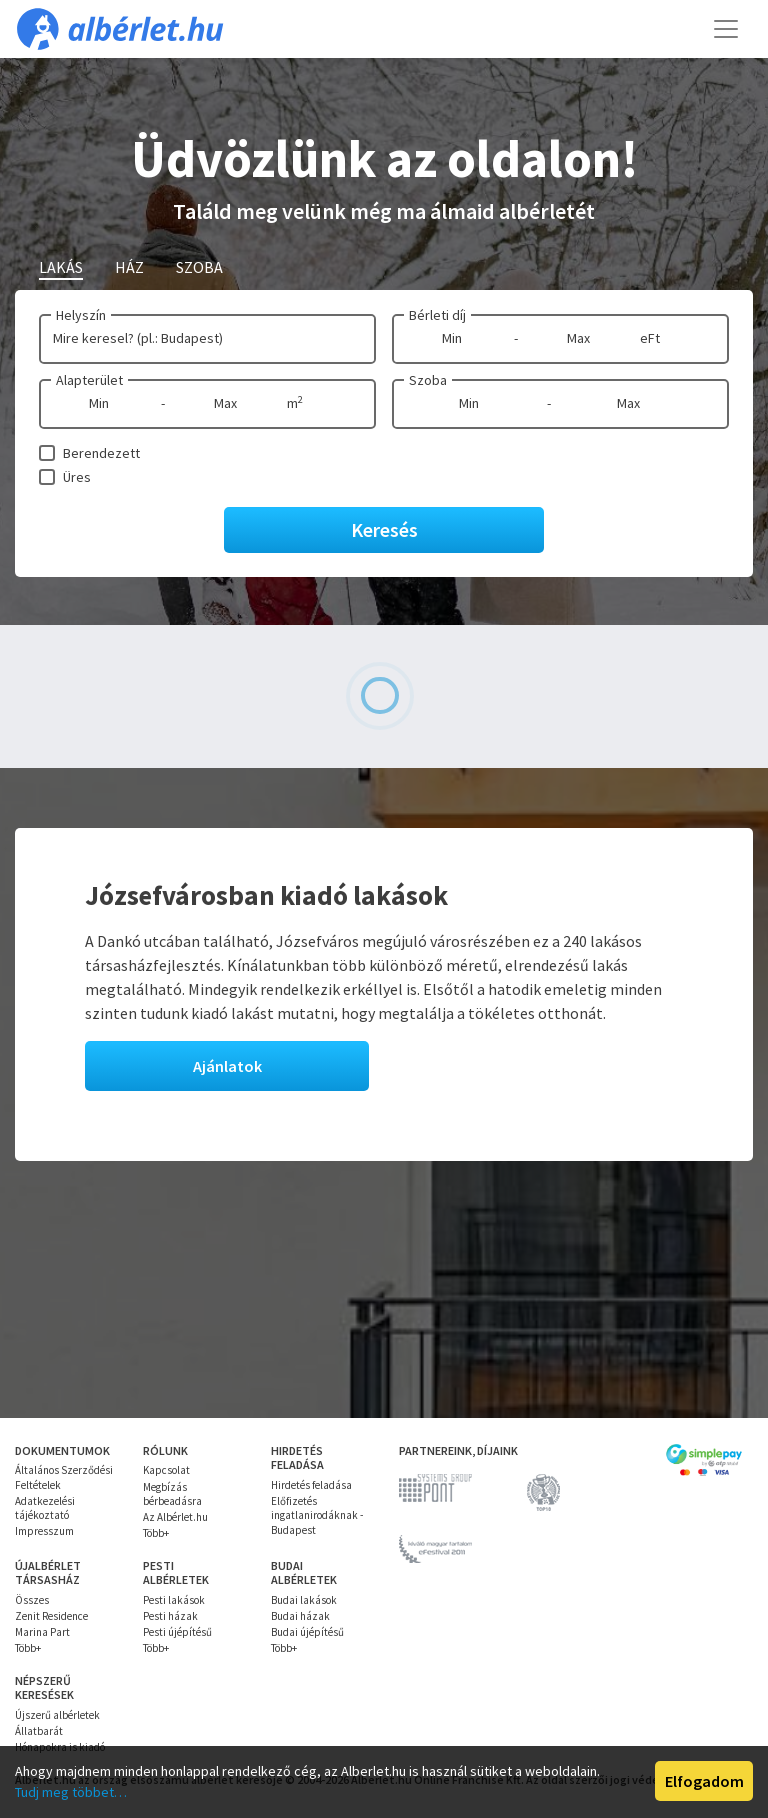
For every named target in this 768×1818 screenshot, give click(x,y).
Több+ (156, 1533)
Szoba (428, 380)
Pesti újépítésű (177, 1632)
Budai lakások (304, 1600)
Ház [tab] (129, 267)
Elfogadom (704, 1781)
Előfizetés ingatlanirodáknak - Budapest (317, 1515)
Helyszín (81, 315)
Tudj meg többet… (71, 1792)
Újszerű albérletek (57, 1715)
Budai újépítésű (307, 1632)
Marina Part (42, 1632)
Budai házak (300, 1616)
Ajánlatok (227, 1066)
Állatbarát (39, 1731)
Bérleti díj (437, 315)
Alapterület (89, 380)
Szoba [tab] (199, 267)
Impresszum (44, 1531)
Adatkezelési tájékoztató (45, 1508)
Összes (32, 1600)
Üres (77, 477)
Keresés (384, 529)
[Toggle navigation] (726, 29)
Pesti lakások (174, 1600)
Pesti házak (170, 1616)
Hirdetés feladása (311, 1485)
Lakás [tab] (61, 267)
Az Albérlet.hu (175, 1517)
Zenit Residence (51, 1616)
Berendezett (101, 453)
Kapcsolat (166, 1470)
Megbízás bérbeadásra (172, 1494)
